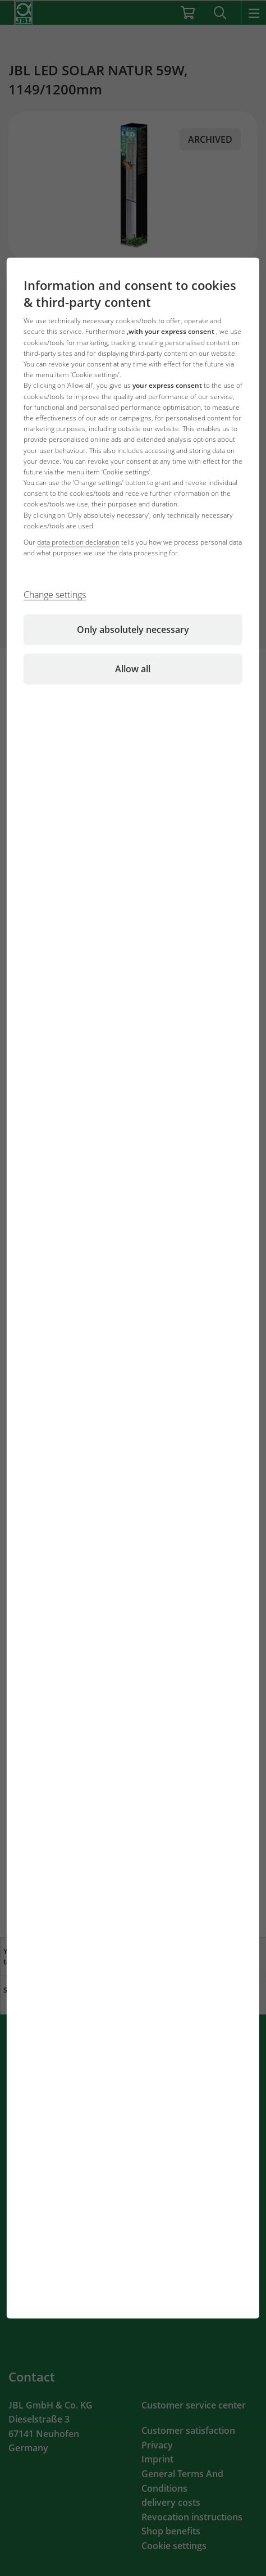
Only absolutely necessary (133, 629)
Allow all (132, 669)
